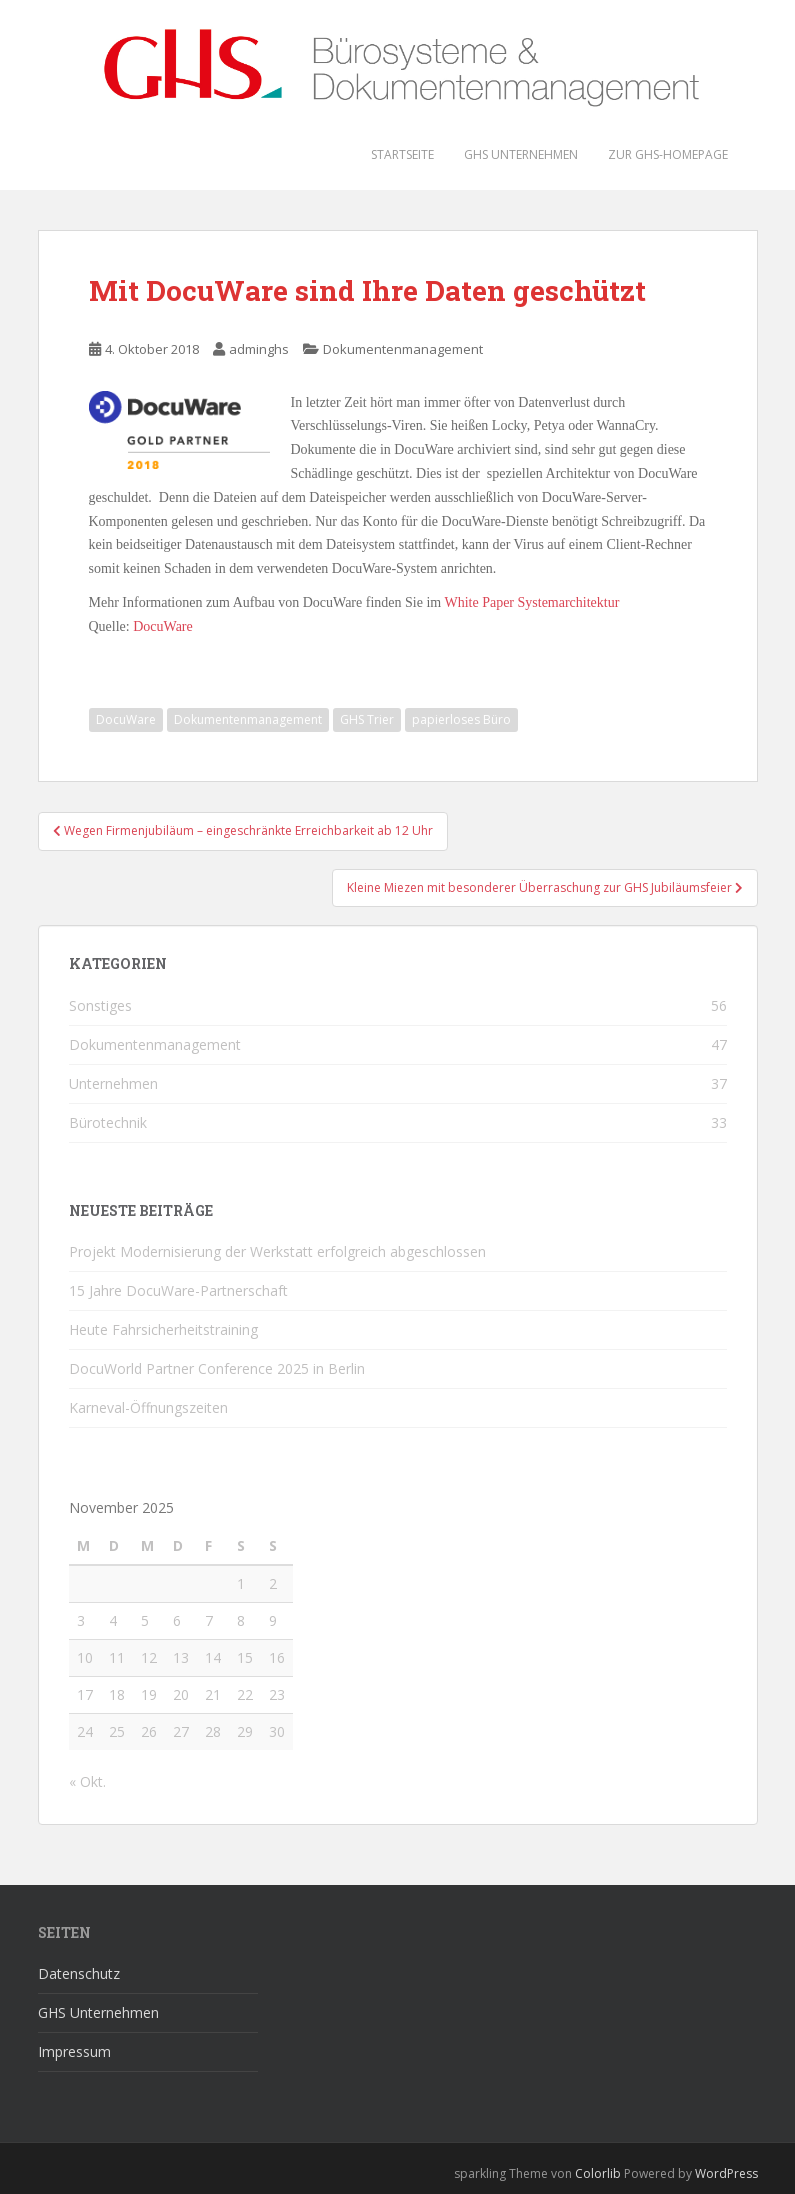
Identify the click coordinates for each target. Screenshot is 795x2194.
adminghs (259, 349)
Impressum (74, 2051)
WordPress (726, 2173)
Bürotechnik (108, 1122)
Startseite (402, 154)
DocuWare (163, 626)
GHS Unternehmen (521, 154)
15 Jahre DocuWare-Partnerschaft (178, 1290)
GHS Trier (367, 719)
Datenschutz (79, 1973)
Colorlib (598, 2173)
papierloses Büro (461, 719)
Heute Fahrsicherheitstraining (163, 1329)
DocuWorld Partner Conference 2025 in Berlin (217, 1368)
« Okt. (87, 1781)
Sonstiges (100, 1005)
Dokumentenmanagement (403, 349)
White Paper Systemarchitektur (531, 602)
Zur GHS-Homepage (668, 154)
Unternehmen (113, 1083)
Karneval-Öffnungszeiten (148, 1407)
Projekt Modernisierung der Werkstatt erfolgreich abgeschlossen (277, 1251)
